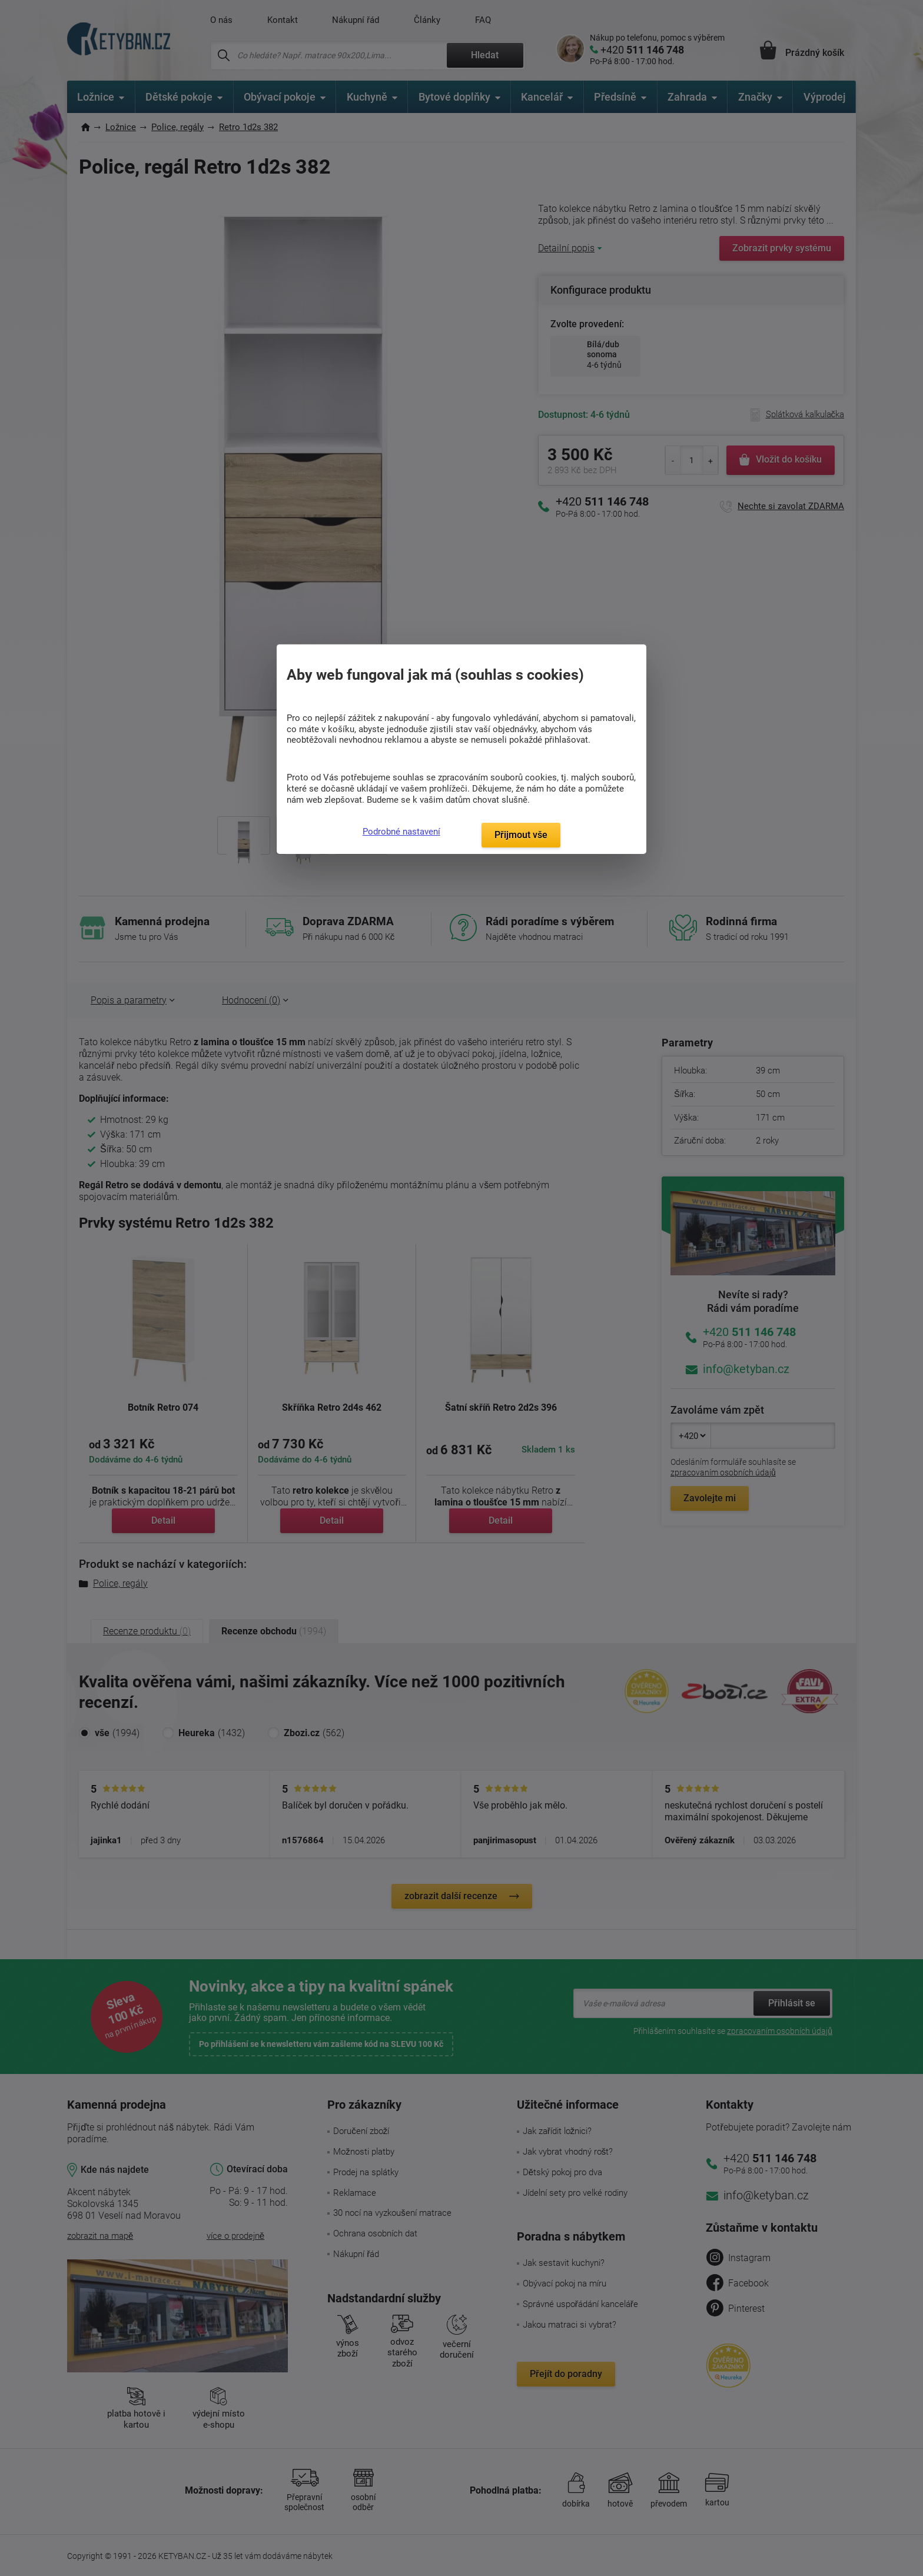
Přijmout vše (520, 834)
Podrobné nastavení (401, 831)
